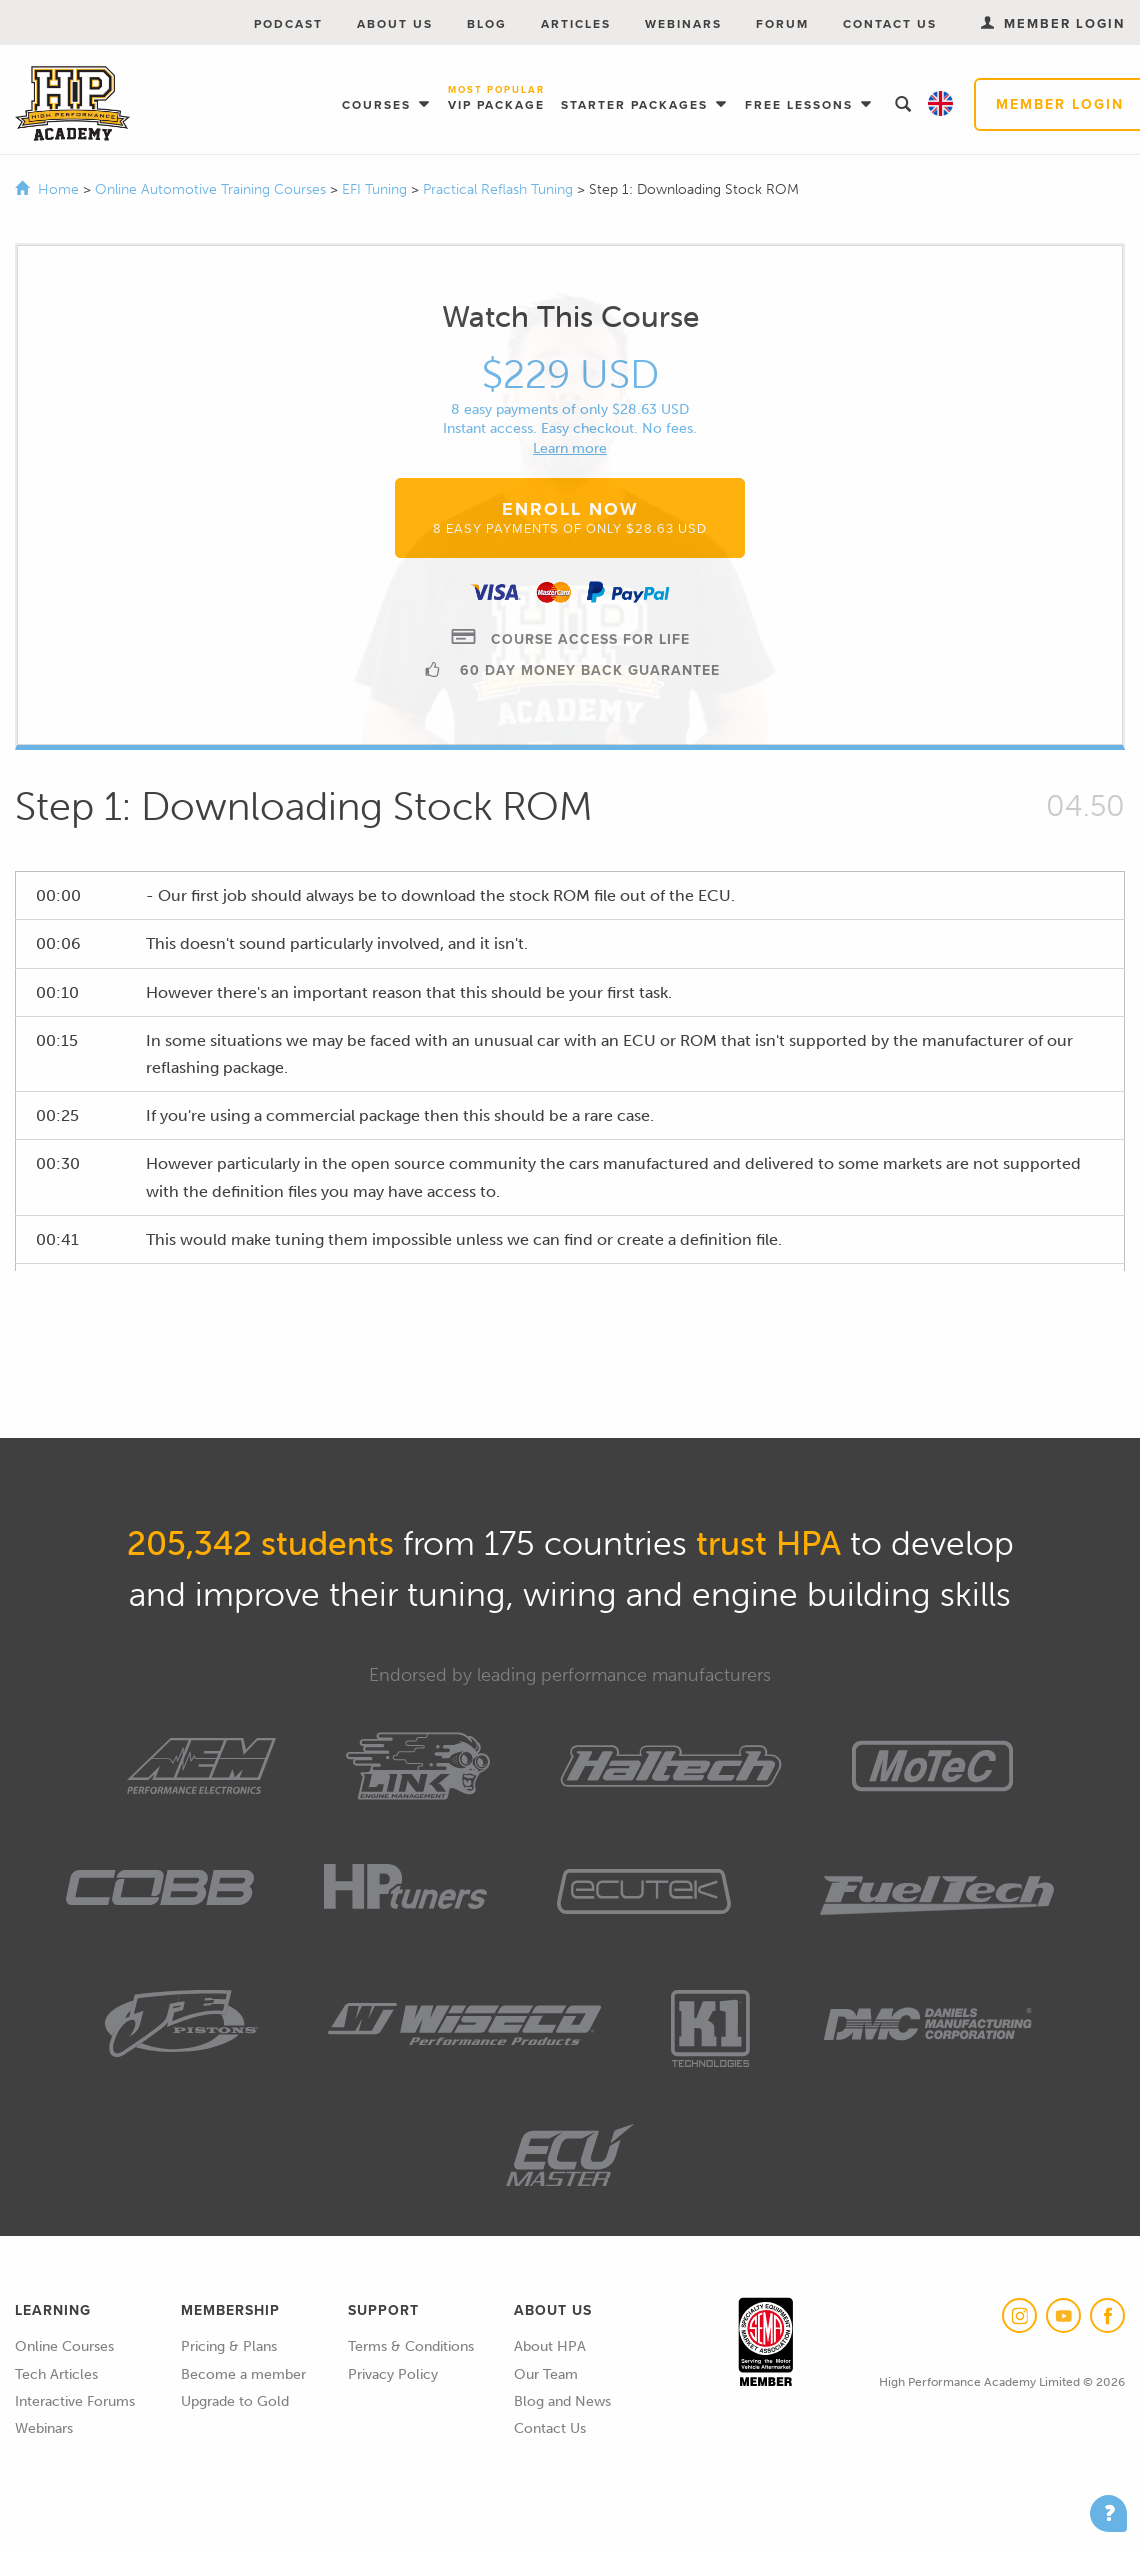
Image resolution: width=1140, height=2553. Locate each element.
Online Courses (64, 2346)
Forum (782, 24)
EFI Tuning (376, 189)
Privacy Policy (393, 2374)
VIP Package (496, 99)
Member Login (1053, 23)
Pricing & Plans (229, 2346)
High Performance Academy (72, 104)
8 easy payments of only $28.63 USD (570, 409)
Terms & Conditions (411, 2346)
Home (58, 189)
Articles (576, 24)
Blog (487, 24)
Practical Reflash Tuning (500, 189)
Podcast (288, 24)
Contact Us (890, 24)
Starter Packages (637, 105)
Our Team (546, 2374)
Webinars (683, 24)
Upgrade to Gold (235, 2401)
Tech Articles (56, 2374)
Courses (379, 105)
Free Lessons (801, 105)
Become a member (243, 2374)
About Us (395, 24)
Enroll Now (570, 517)
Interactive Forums (75, 2401)
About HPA (550, 2346)
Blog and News (562, 2401)
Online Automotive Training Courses (212, 189)
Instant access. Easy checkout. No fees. (570, 428)
